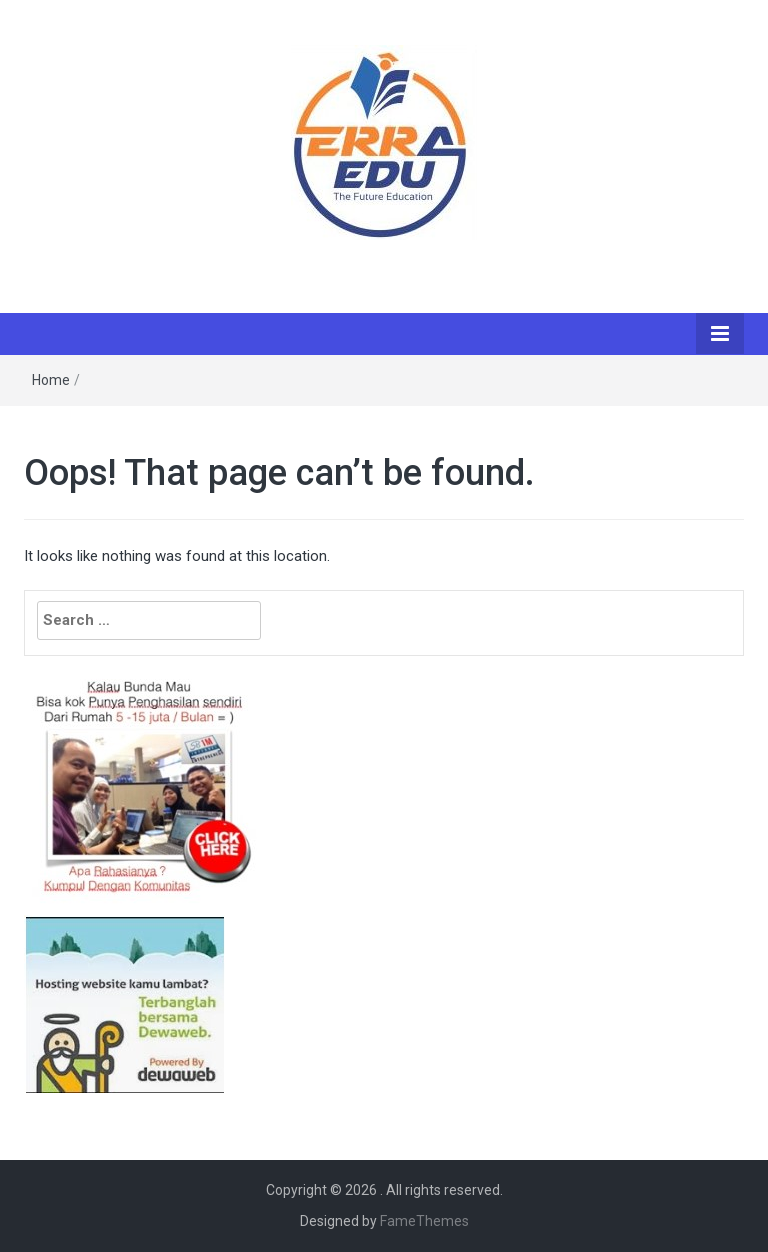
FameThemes (424, 1221)
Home (51, 380)
